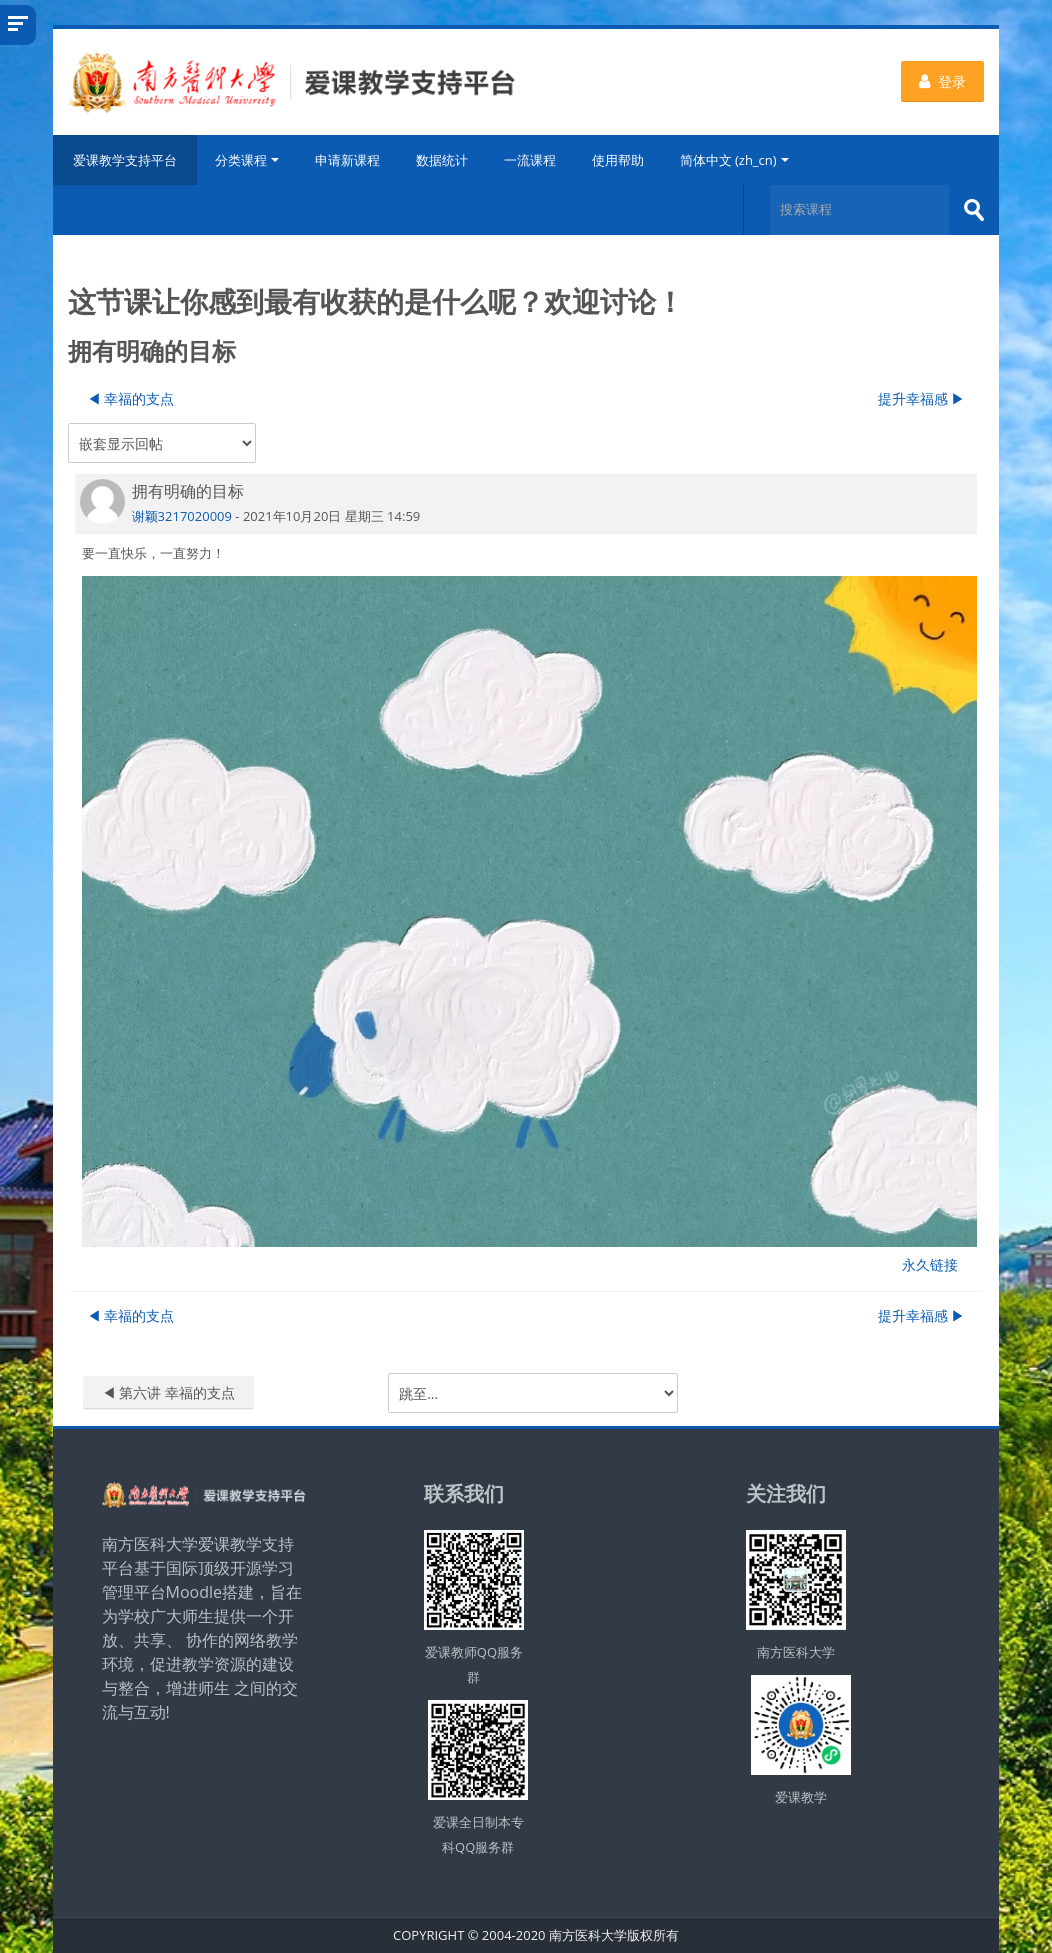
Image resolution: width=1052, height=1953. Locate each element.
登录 (942, 81)
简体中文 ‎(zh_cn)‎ (734, 160)
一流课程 (530, 160)
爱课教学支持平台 (125, 160)
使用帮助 (618, 160)
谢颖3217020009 (182, 516)
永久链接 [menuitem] (930, 1264)
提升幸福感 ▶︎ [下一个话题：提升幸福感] (922, 398)
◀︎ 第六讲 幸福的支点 (168, 1392)
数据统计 (442, 160)
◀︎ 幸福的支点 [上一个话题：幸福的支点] (131, 398)
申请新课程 (347, 160)
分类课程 (247, 160)
